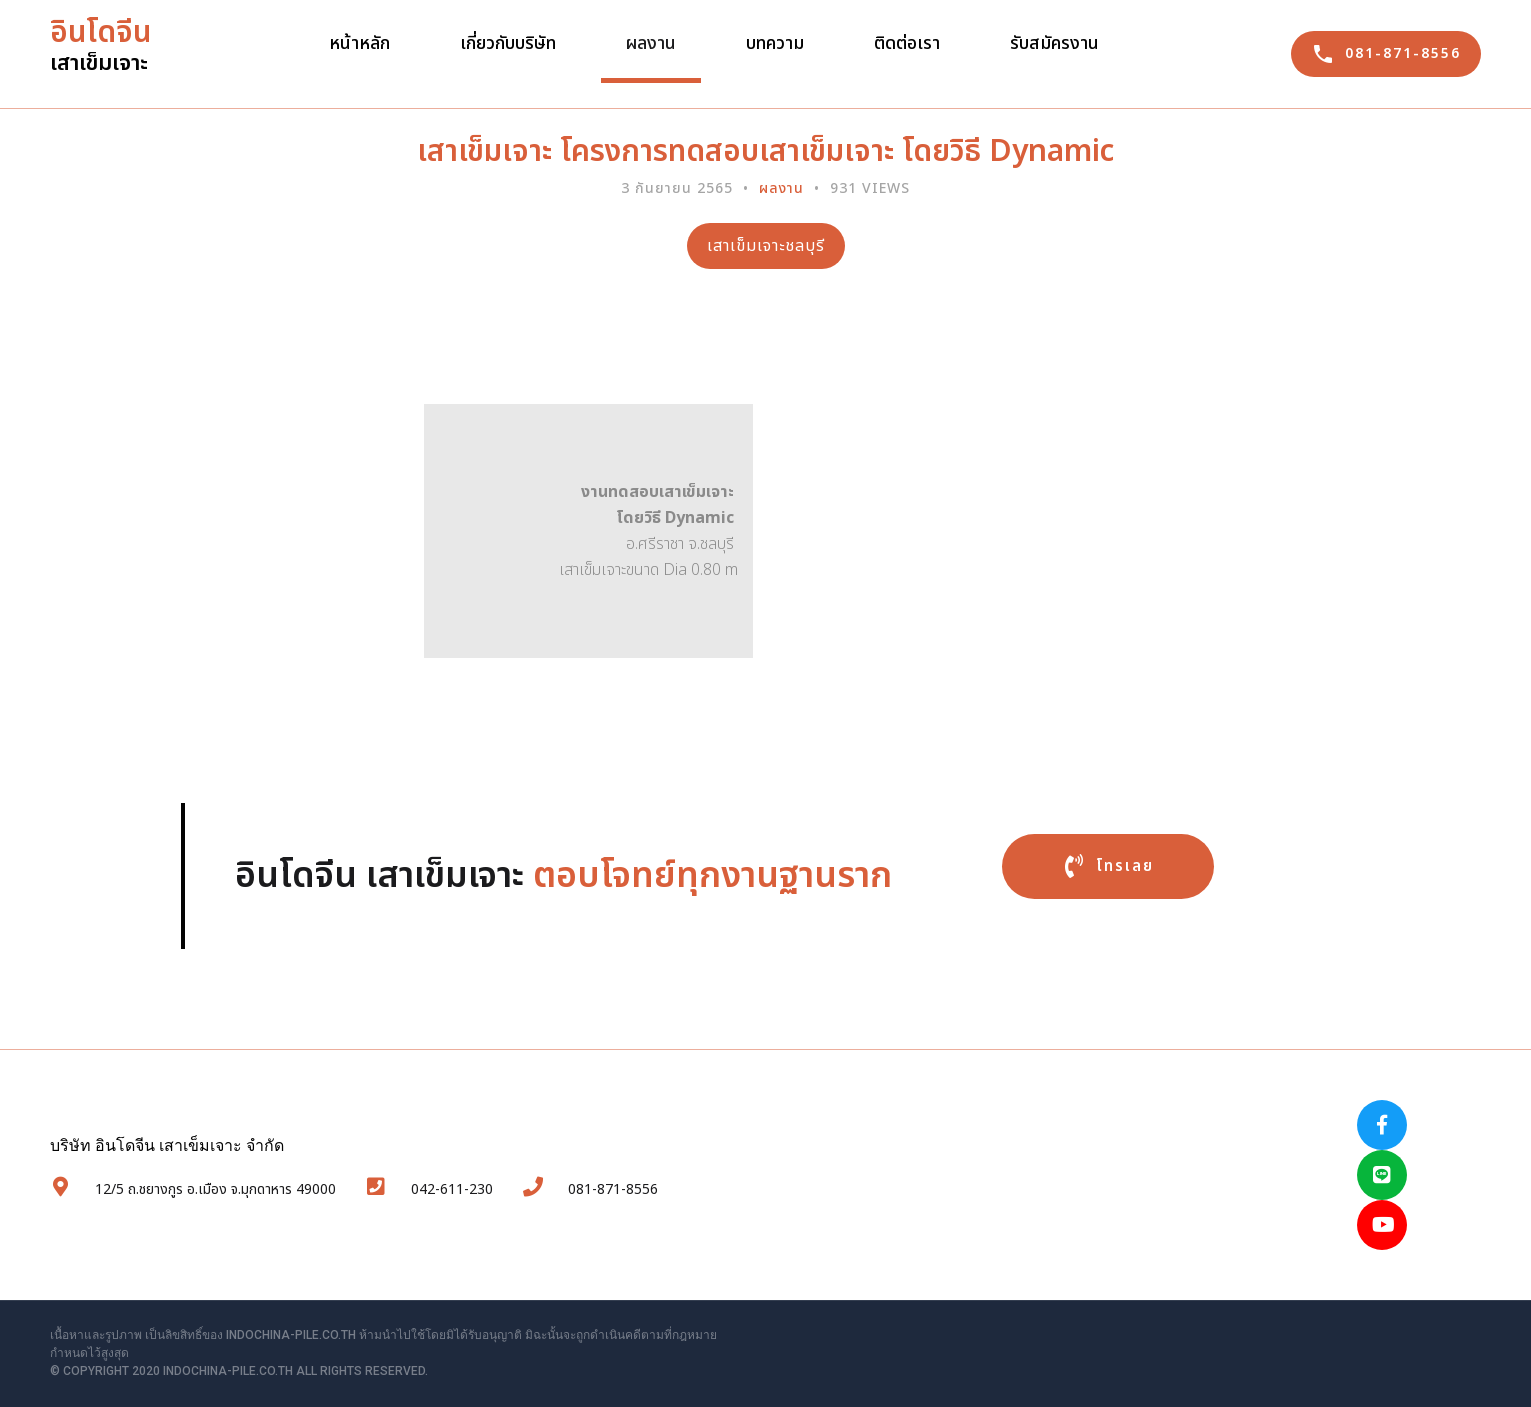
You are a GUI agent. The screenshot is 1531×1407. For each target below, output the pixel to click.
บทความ (775, 43)
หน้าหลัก (359, 43)
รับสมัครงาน (1054, 43)
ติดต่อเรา (907, 43)
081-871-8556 (573, 1176)
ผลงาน (651, 43)
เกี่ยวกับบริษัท (508, 43)
